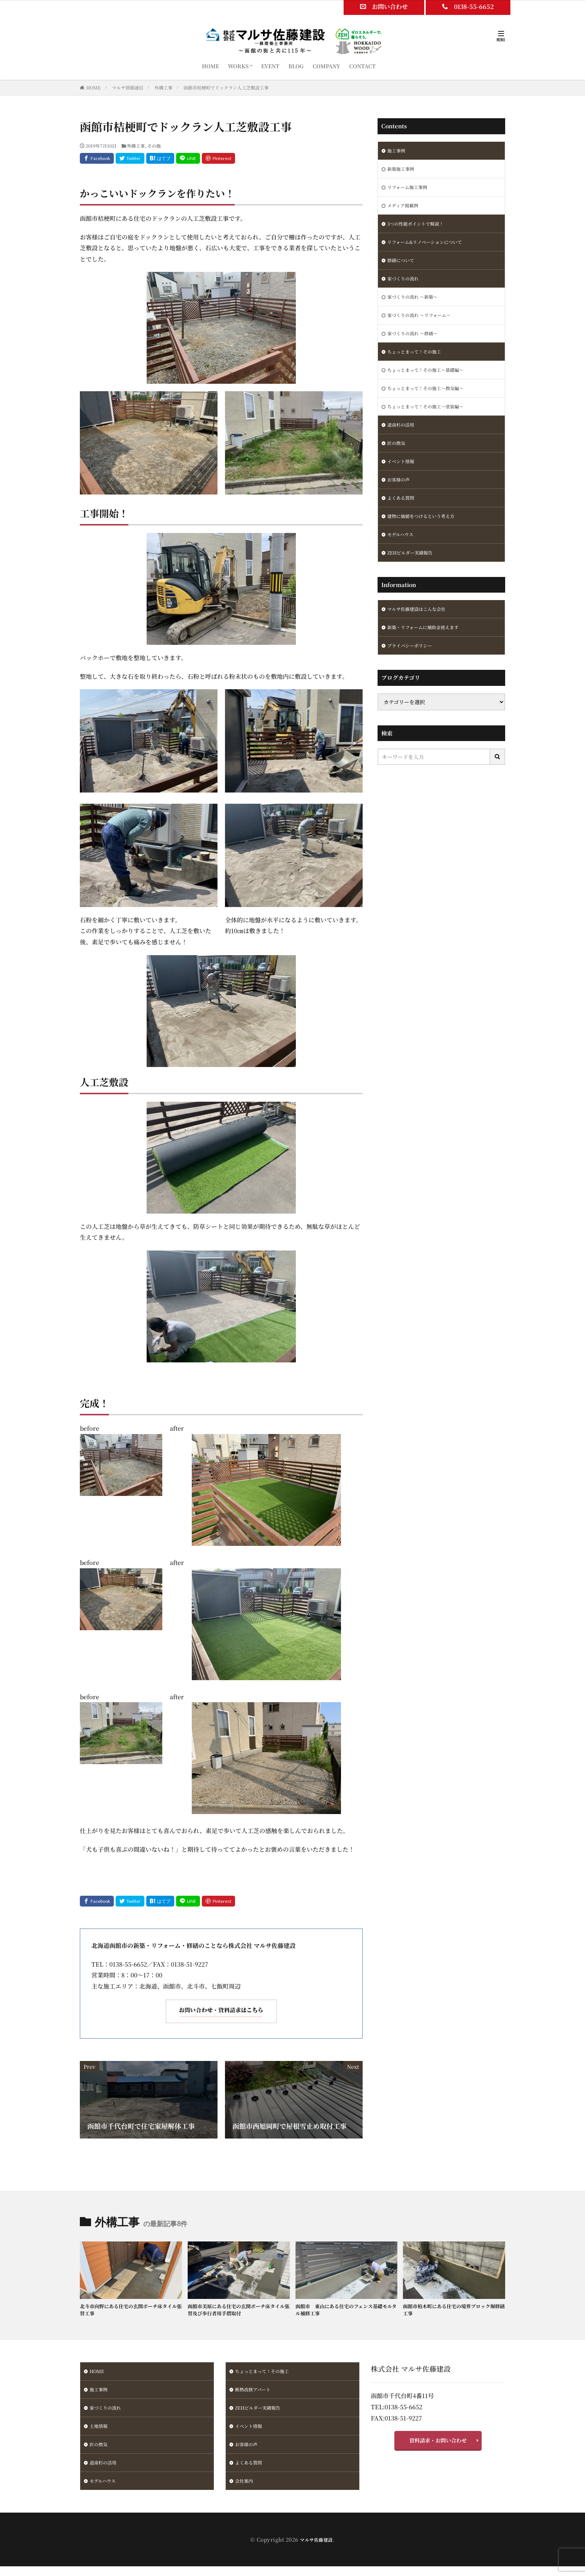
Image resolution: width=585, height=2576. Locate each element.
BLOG (296, 66)
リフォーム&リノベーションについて (430, 248)
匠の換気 (397, 461)
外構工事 (163, 87)
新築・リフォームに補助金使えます (428, 654)
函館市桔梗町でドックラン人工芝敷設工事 (226, 87)
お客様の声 (400, 500)
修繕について (403, 267)
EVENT (270, 66)
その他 (154, 145)
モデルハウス (402, 558)
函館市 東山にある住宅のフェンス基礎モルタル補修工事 (345, 2311)
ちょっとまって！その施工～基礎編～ (431, 384)
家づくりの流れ (405, 287)
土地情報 (100, 2431)
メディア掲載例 (405, 209)
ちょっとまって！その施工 (418, 364)
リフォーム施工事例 (410, 190)
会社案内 (245, 2490)
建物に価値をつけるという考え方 (426, 539)
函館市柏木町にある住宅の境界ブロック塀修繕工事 (453, 2311)
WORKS (238, 66)
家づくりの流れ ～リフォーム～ (424, 325)
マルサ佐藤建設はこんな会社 (421, 635)
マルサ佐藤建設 (316, 2549)
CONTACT (362, 66)
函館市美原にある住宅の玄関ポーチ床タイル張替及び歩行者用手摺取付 (238, 2311)
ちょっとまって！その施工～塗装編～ (431, 422)
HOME (210, 66)
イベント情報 (403, 480)
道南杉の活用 (403, 442)
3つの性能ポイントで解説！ (420, 228)
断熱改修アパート (255, 2393)
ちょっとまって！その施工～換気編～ (431, 403)
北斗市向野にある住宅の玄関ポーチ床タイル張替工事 (130, 2311)
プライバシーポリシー (413, 674)
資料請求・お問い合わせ (438, 2444)
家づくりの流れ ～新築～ (416, 306)
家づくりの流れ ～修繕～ (416, 345)
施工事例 (397, 151)
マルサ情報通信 (127, 87)
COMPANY (326, 66)
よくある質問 (403, 519)
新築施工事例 (403, 170)
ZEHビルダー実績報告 (413, 577)
